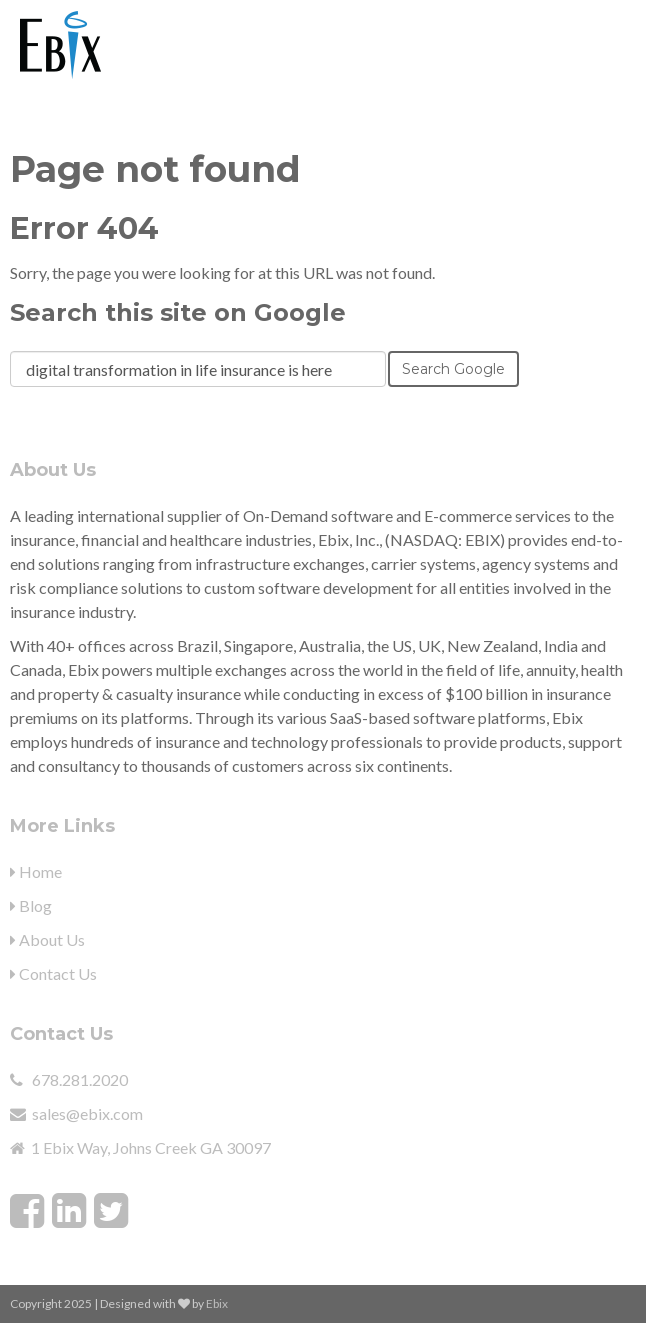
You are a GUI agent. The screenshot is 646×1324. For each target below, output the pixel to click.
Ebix (217, 1303)
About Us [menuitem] (47, 939)
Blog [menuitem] (31, 905)
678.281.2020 (80, 1079)
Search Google (453, 369)
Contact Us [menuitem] (53, 973)
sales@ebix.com (87, 1113)
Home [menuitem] (36, 871)
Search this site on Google (178, 312)
